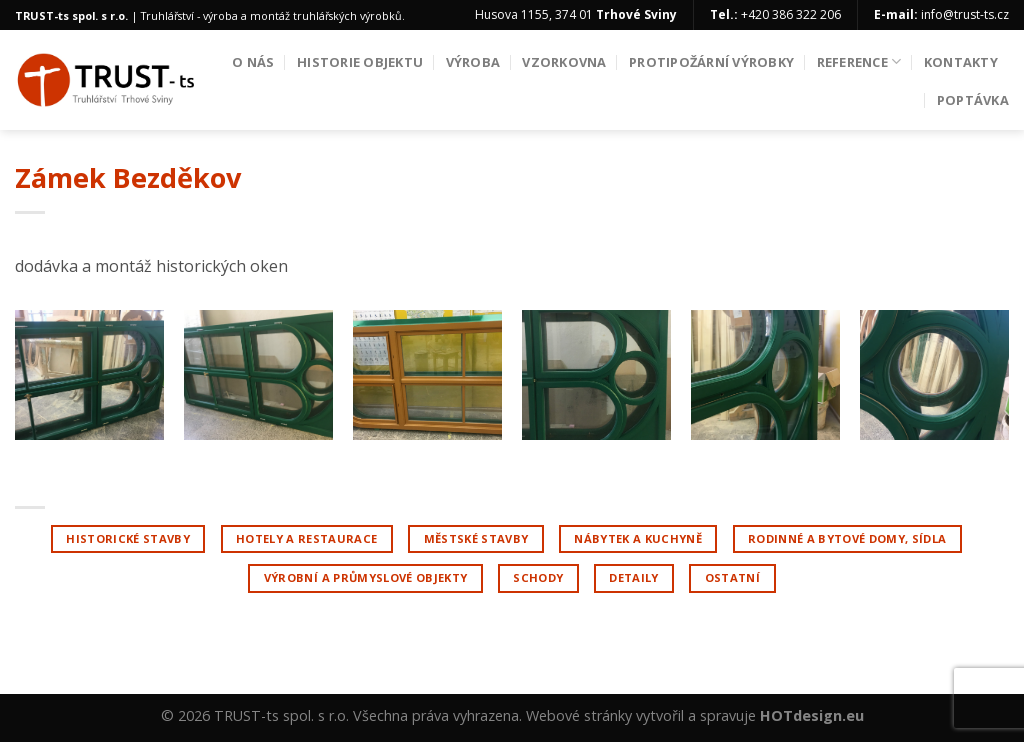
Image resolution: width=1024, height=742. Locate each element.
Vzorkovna (564, 62)
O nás (253, 62)
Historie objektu (360, 62)
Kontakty (961, 62)
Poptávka (973, 100)
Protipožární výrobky (711, 62)
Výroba (473, 62)
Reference (859, 61)
